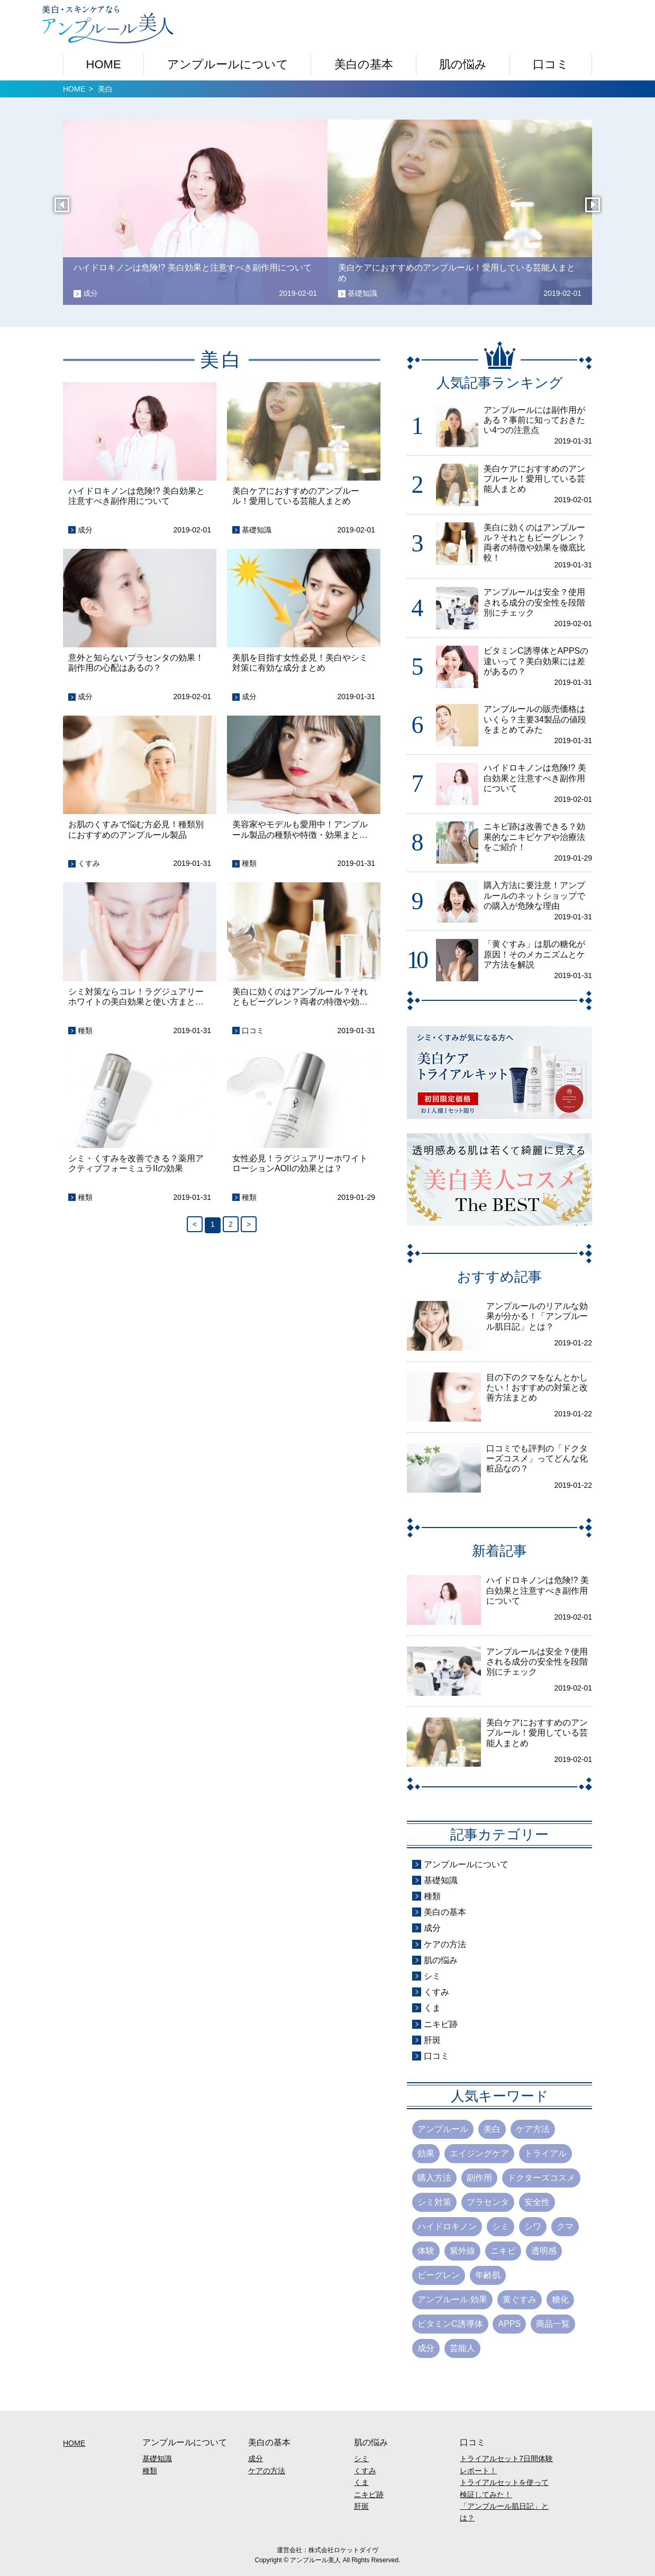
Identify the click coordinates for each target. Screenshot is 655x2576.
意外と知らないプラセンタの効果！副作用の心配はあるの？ (136, 662)
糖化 (560, 2299)
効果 (425, 2153)
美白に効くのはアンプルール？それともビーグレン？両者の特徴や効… (300, 996)
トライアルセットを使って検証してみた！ (504, 2488)
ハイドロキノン (447, 2226)
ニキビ (503, 2250)
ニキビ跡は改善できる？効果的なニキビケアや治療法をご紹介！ (534, 836)
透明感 (544, 2250)
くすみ (89, 863)
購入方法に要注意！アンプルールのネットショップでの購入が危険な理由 (534, 895)
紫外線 (462, 2250)
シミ (432, 1976)
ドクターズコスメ (541, 2177)
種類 (249, 863)
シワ (532, 2226)
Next (594, 212)
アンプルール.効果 (452, 2299)
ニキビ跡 (441, 2024)
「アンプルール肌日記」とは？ (504, 2512)
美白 (492, 2129)
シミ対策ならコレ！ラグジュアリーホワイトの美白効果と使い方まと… (136, 996)
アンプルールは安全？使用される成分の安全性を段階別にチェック (534, 602)
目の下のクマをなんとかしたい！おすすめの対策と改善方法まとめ (537, 1387)
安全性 (537, 2202)
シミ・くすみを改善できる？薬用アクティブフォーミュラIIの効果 (136, 1163)
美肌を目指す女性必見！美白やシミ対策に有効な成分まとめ (300, 662)
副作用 (479, 2177)
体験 (425, 2250)
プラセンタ (488, 2202)
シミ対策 (434, 2202)
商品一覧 (553, 2323)
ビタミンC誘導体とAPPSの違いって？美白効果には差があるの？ (536, 660)
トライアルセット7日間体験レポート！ (506, 2464)
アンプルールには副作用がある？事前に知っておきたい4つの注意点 (534, 420)
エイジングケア (479, 2153)
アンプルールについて (227, 64)
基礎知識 (256, 530)
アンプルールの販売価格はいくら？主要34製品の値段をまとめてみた (535, 719)
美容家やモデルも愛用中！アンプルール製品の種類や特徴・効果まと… (300, 829)
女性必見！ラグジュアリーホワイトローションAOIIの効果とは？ (300, 1163)
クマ (565, 2226)
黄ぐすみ (519, 2299)
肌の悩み (463, 64)
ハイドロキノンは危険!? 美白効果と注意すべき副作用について (136, 495)
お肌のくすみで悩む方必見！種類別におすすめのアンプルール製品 (136, 829)
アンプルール (442, 2129)
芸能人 (462, 2348)
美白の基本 (363, 64)
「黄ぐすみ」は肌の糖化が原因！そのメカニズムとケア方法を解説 (534, 954)
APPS (509, 2323)
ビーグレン (438, 2275)
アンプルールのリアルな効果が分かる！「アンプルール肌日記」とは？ (537, 1316)
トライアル (545, 2153)
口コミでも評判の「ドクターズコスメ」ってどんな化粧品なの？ (537, 1458)
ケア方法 (533, 2129)
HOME (103, 64)
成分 (85, 530)
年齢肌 (488, 2275)
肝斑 (432, 2040)
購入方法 (434, 2177)
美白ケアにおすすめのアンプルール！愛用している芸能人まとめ (295, 495)
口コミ (551, 64)
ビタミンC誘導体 (450, 2323)
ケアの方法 (445, 1944)
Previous (64, 212)
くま (432, 2007)
